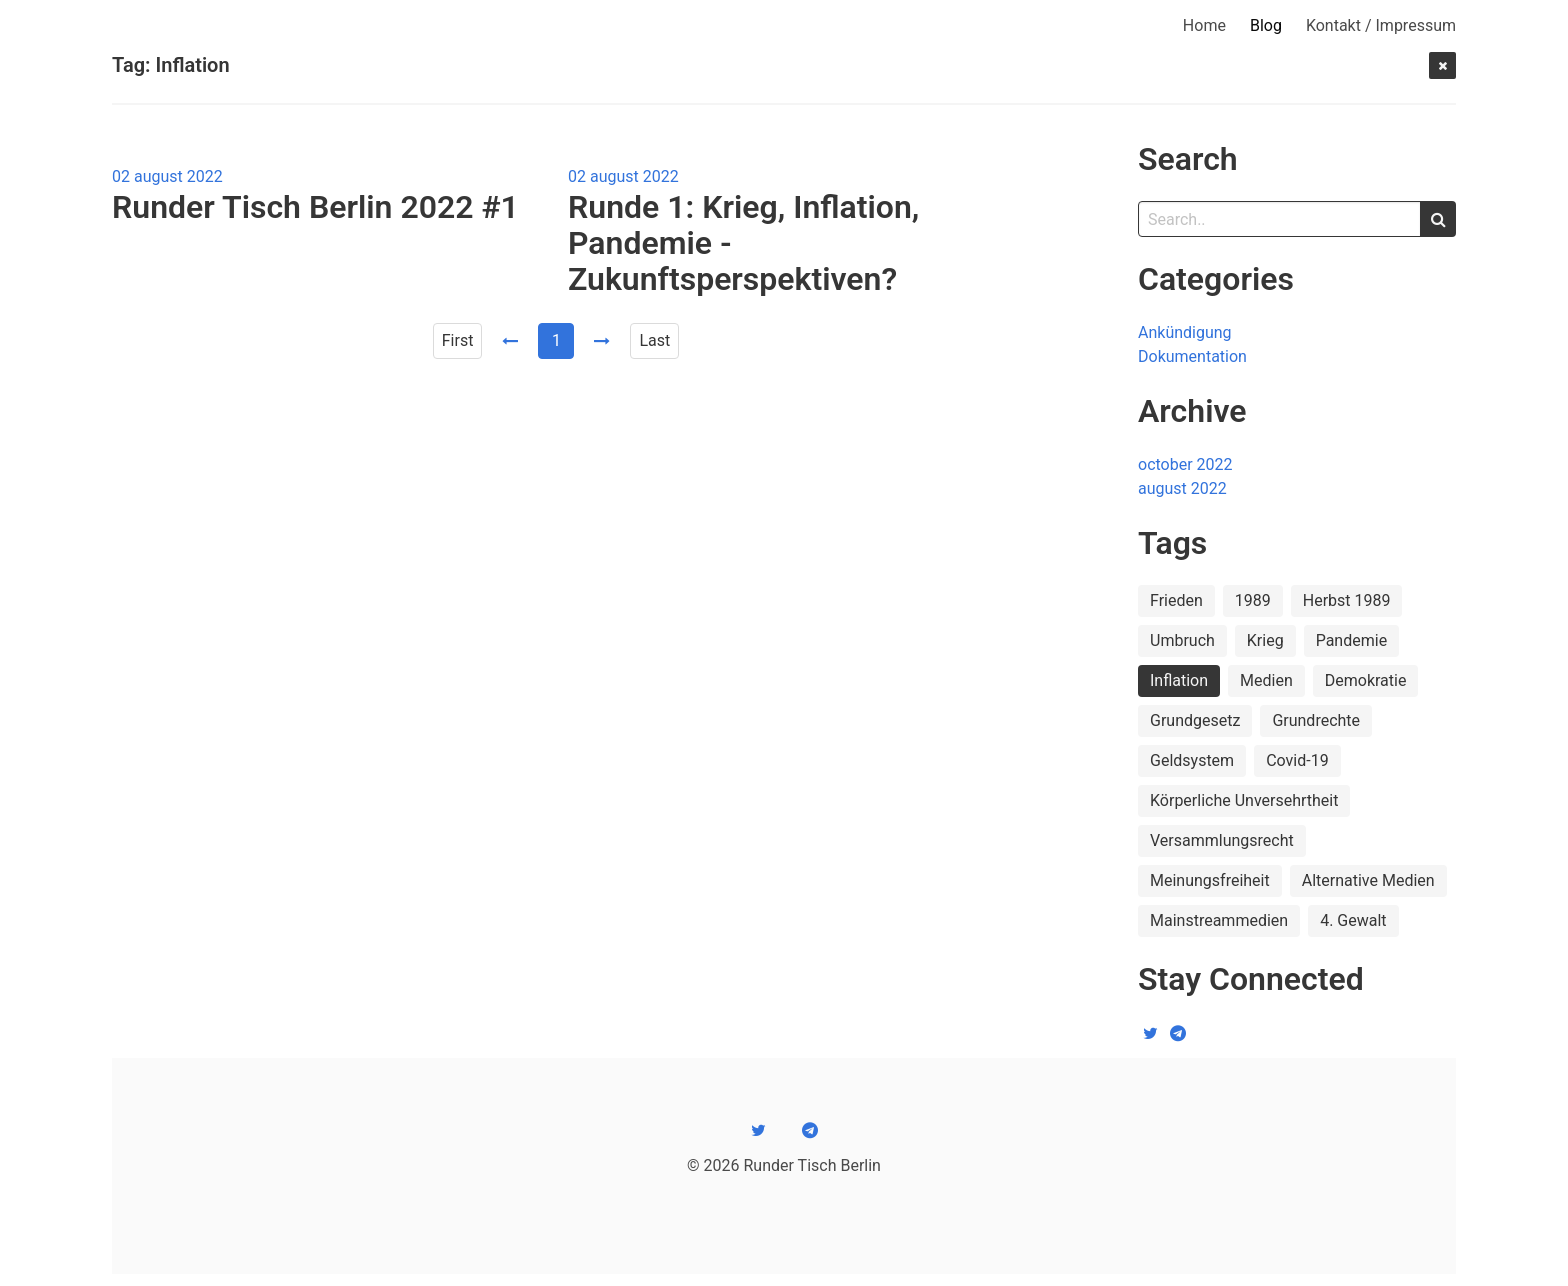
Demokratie (1366, 680)
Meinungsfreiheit (1210, 880)
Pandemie (1351, 640)
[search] (1438, 219)
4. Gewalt (1353, 920)
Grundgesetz (1195, 720)
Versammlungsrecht (1222, 840)
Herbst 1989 (1347, 600)
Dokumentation (1192, 356)
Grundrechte (1316, 720)
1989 (1253, 600)
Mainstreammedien (1219, 920)
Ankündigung (1185, 332)
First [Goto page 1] (458, 340)
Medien (1266, 680)
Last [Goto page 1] (654, 340)
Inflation (1179, 680)
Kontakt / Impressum (1381, 25)
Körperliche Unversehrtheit (1244, 800)
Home (1204, 25)
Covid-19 (1297, 760)
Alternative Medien (1368, 880)
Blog (1266, 25)
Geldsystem (1192, 760)
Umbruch (1182, 640)
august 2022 (1182, 488)
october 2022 (1185, 464)
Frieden (1176, 600)
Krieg (1265, 640)
